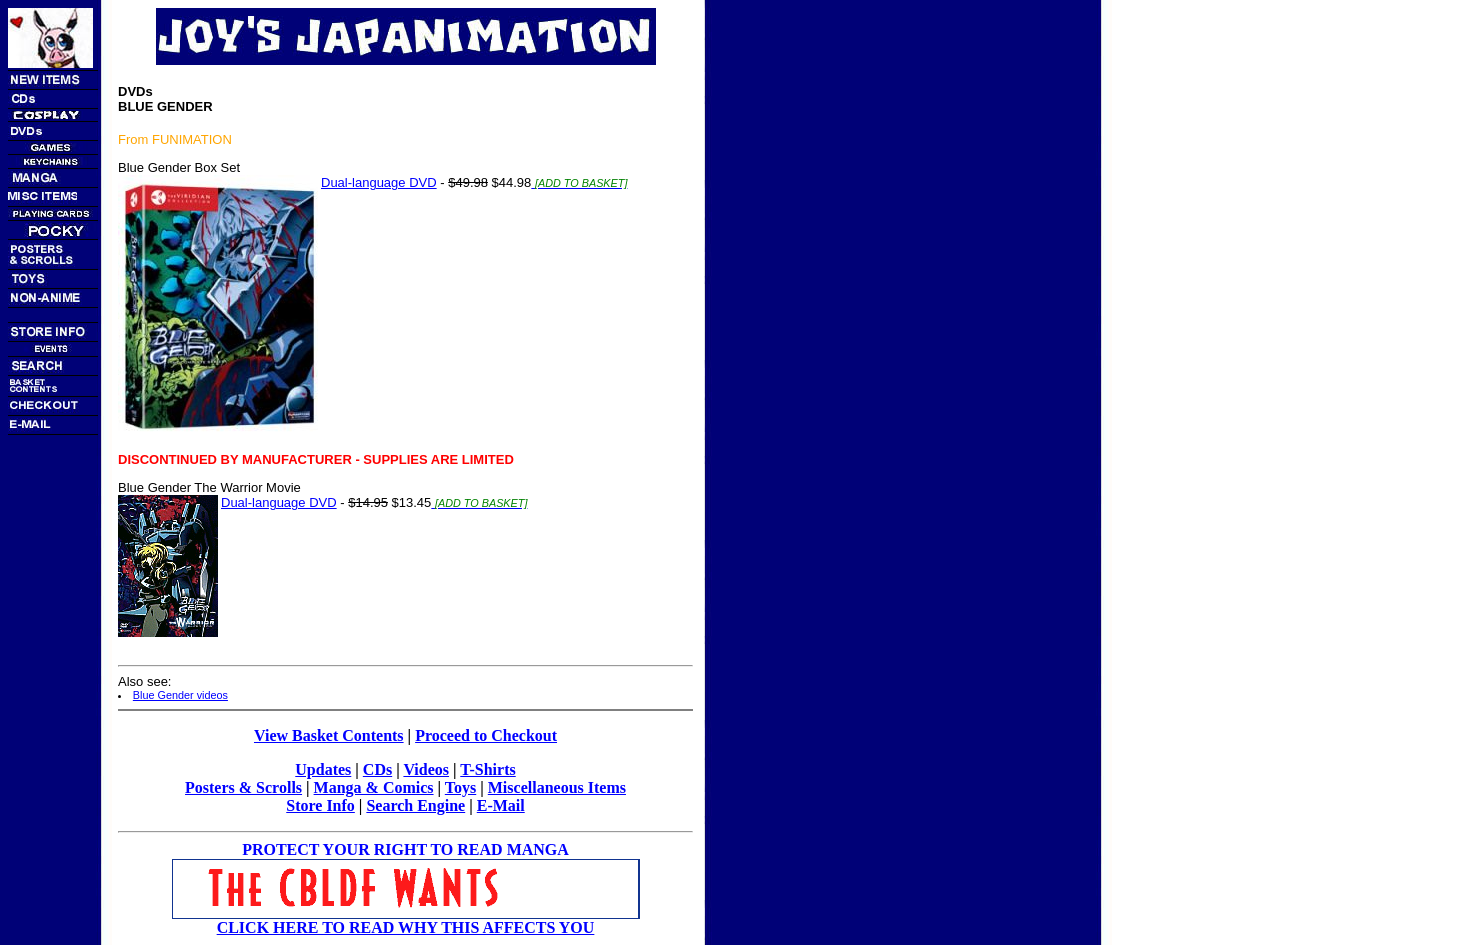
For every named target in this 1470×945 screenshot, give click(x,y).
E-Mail (501, 805)
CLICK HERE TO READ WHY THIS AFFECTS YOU (406, 927)
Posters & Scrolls (243, 787)
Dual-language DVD (379, 182)
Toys (460, 787)
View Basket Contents (329, 735)
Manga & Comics (374, 787)
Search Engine (415, 805)
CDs (377, 769)
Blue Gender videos (180, 695)
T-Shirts (487, 769)
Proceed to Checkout (486, 735)
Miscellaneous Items (557, 787)
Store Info (320, 805)
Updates (323, 769)
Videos (426, 769)
